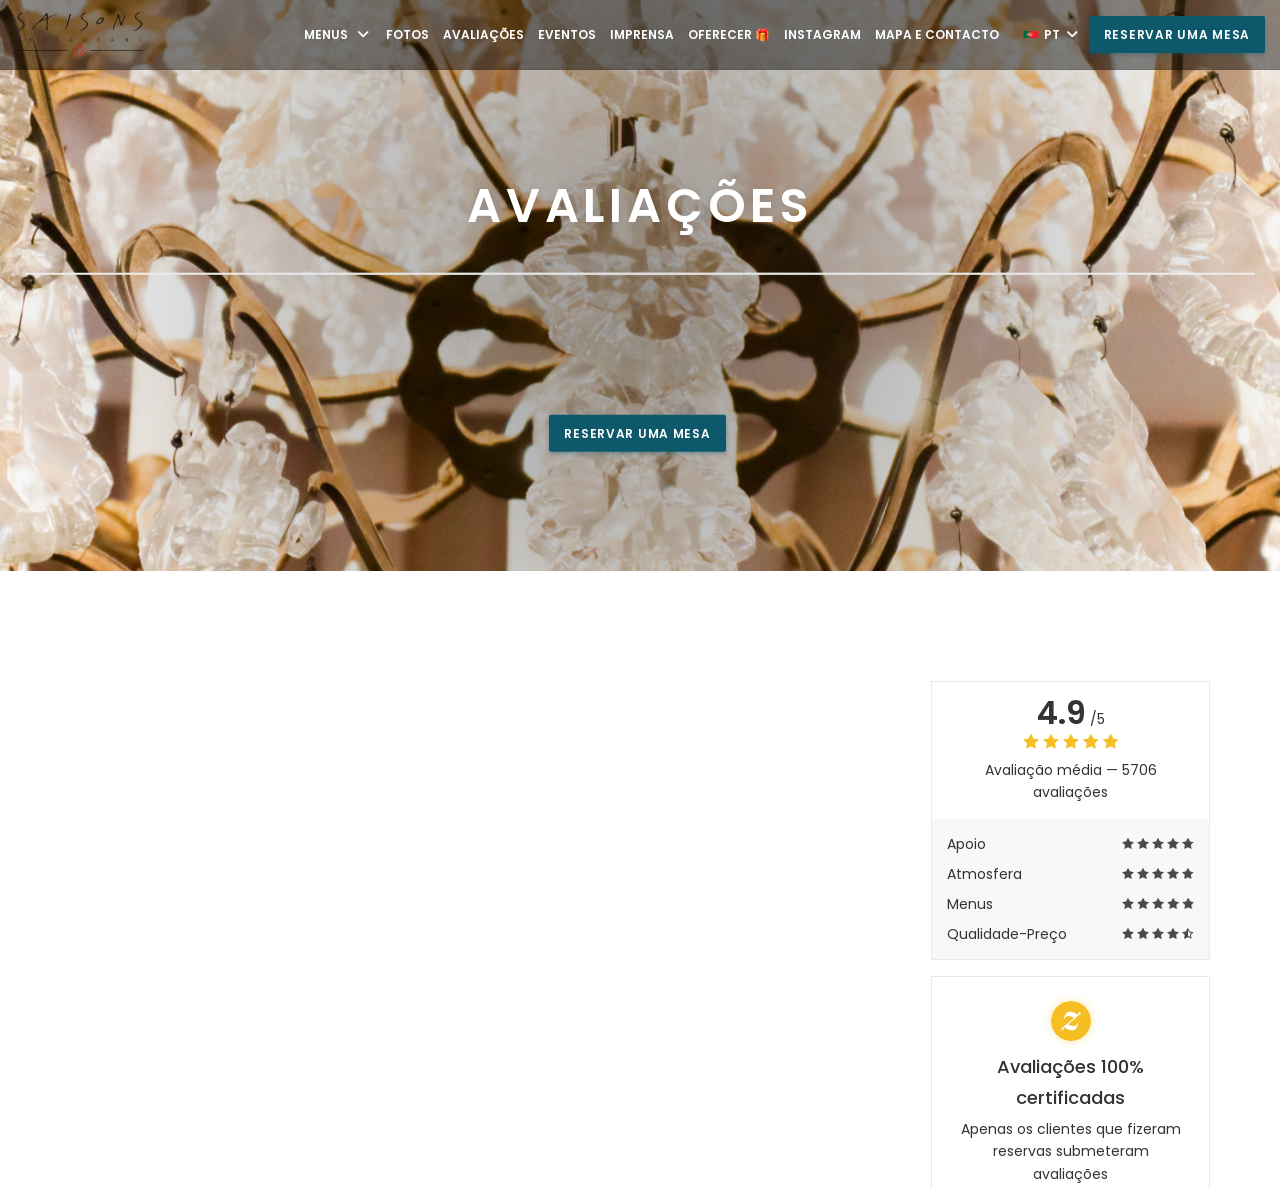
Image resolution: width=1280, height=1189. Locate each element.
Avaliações (483, 34)
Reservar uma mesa (1177, 34)
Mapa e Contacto (937, 34)
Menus (338, 34)
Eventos (567, 34)
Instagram (822, 34)
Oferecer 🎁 (729, 34)
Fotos (407, 34)
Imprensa (642, 34)
